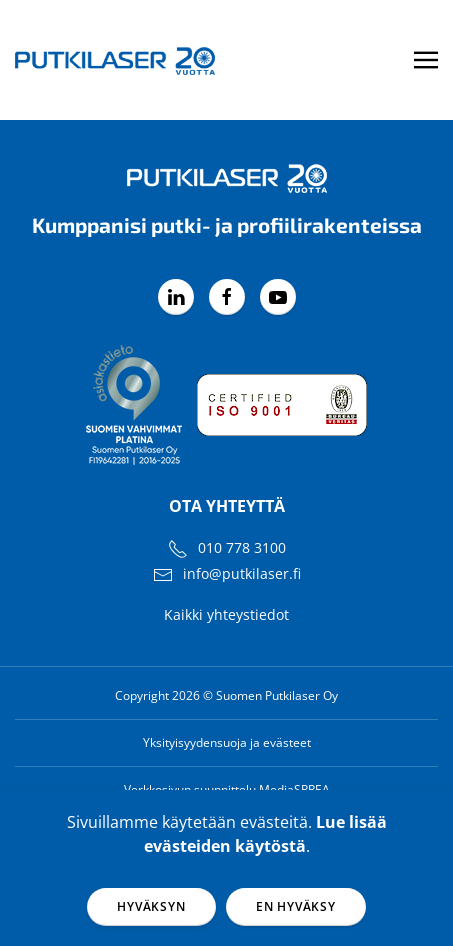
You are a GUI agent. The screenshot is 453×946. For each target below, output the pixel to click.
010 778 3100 (242, 547)
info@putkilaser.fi (242, 573)
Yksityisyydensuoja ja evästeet (227, 742)
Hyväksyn (151, 906)
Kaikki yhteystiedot (226, 614)
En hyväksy (296, 906)
